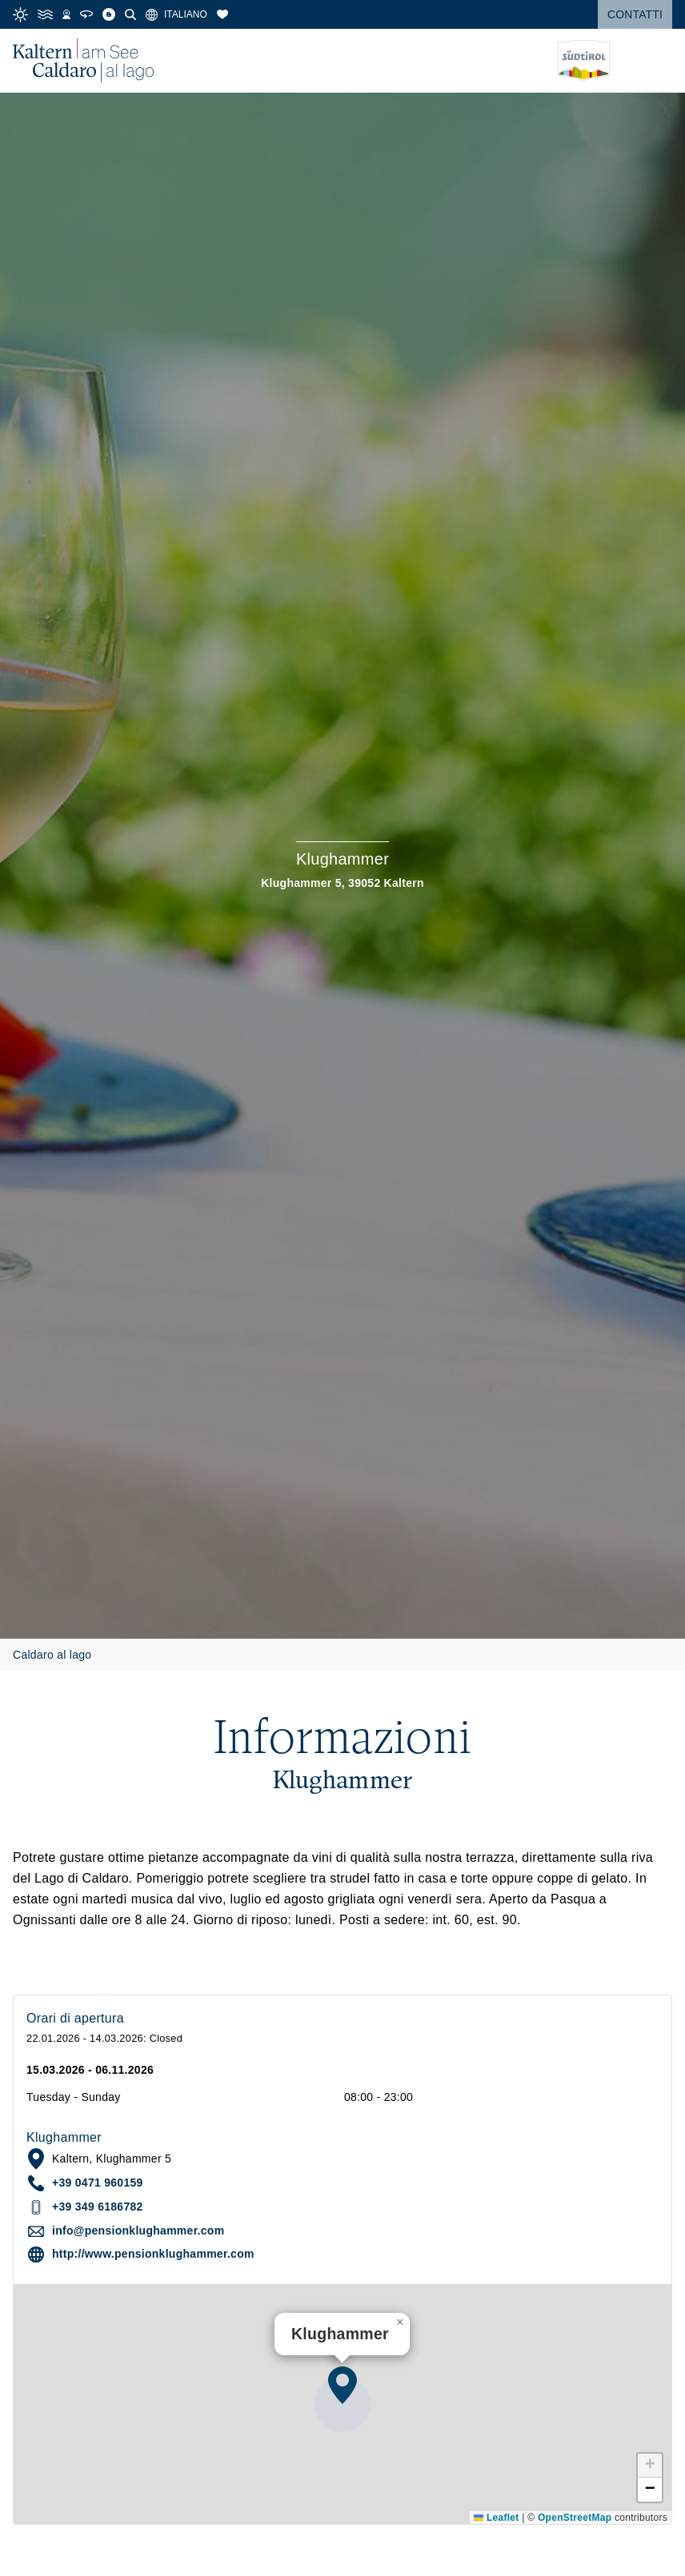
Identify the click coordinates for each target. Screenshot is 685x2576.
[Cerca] (130, 14)
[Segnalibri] (222, 14)
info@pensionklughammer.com (138, 2230)
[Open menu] (660, 61)
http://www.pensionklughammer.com (153, 2253)
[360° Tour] (86, 14)
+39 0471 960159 (97, 2182)
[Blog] (108, 14)
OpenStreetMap (574, 2517)
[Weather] (20, 14)
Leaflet (496, 2517)
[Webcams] (66, 14)
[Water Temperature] (45, 14)
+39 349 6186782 (97, 2206)
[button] (342, 2385)
